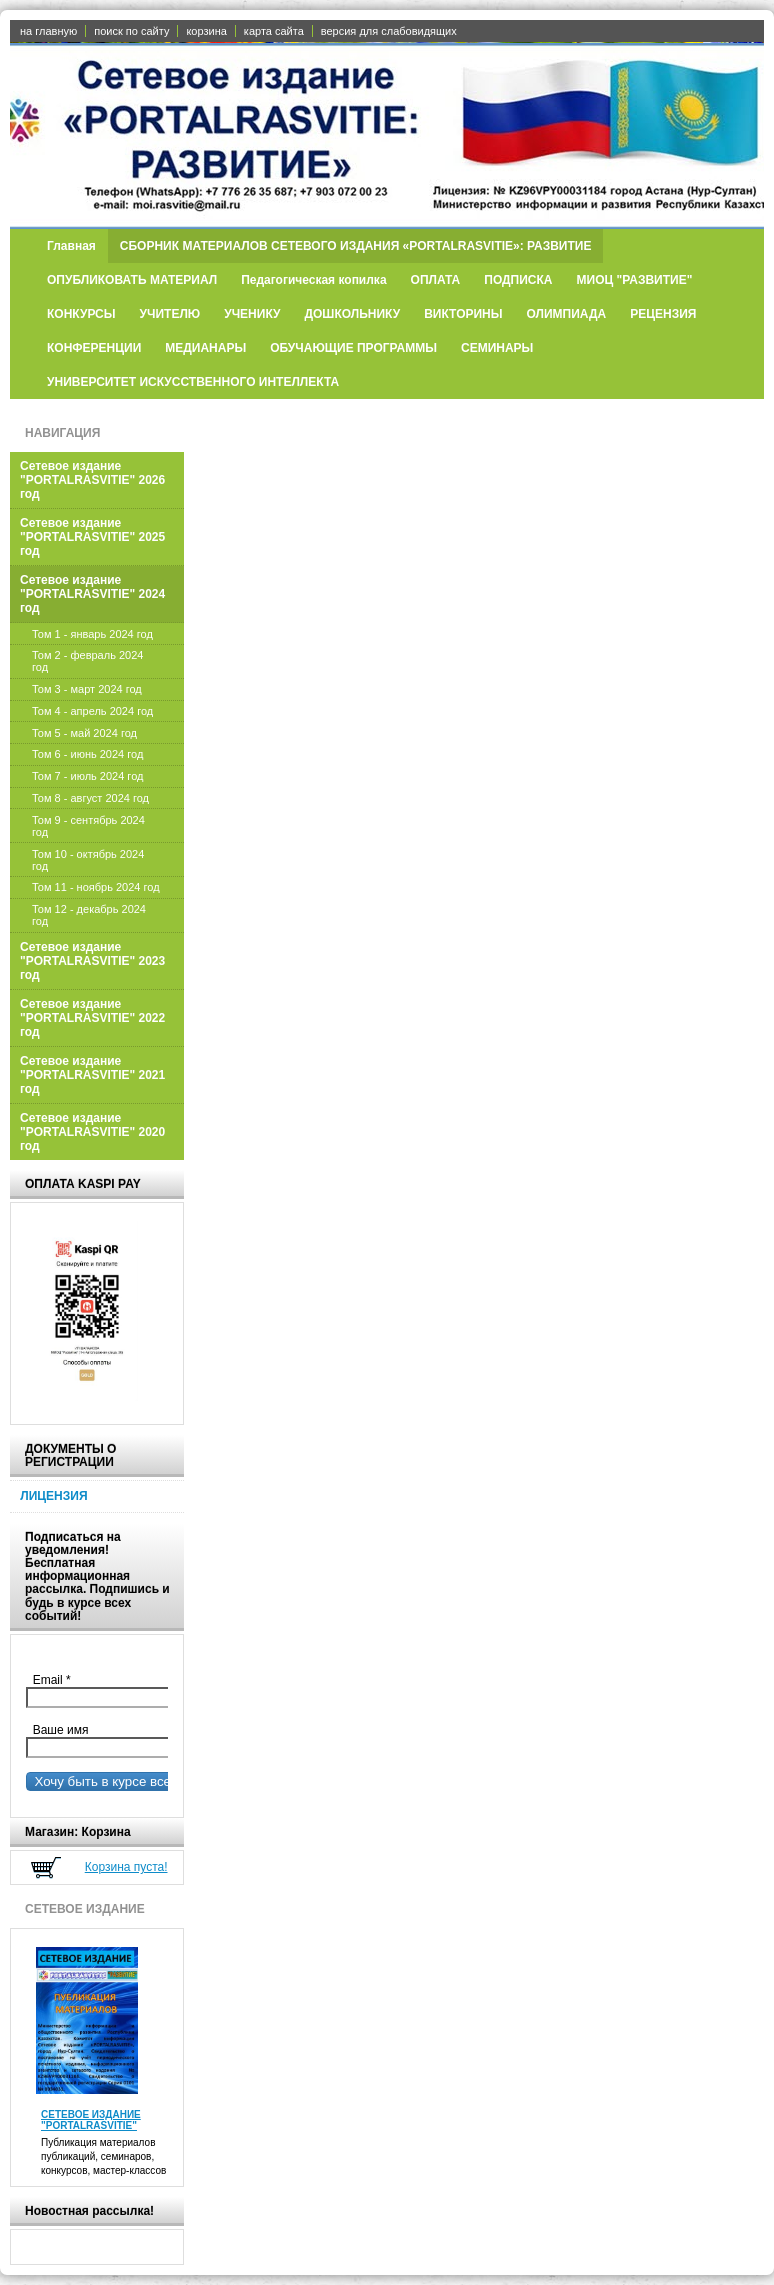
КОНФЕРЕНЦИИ (94, 348)
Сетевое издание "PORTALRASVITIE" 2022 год (92, 1018)
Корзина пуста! (126, 1867)
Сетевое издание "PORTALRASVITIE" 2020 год (92, 1132)
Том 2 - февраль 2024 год (87, 661)
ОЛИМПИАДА (567, 314)
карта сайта (274, 31)
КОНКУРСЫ (81, 314)
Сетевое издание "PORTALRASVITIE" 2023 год (92, 961)
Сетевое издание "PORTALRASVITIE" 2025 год (92, 537)
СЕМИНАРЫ (497, 348)
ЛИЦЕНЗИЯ (53, 1496)
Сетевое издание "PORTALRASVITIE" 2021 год (92, 1075)
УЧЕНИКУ (252, 314)
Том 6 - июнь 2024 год (87, 754)
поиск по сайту (131, 31)
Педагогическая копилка (313, 280)
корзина (206, 31)
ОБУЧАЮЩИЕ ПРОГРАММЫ (353, 348)
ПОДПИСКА (518, 280)
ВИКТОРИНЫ (463, 314)
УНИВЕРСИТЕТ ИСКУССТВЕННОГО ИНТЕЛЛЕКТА (193, 382)
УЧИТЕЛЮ (170, 314)
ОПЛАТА (436, 280)
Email (56, 1680)
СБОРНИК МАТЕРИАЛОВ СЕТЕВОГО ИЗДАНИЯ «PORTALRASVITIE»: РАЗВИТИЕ (356, 246)
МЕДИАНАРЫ (205, 348)
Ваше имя (57, 1730)
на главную (48, 31)
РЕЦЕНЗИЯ (663, 314)
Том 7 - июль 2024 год (87, 776)
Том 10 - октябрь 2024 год (88, 860)
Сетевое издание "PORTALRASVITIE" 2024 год (92, 594)
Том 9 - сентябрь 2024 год (88, 826)
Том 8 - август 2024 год (90, 798)
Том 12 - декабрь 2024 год (89, 915)
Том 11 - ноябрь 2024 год (96, 887)
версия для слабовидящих (389, 31)
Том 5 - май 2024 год (84, 733)
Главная (71, 246)
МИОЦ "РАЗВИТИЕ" (635, 280)
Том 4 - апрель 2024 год (92, 711)
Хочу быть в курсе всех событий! (132, 1781)
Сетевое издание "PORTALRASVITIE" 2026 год (92, 480)
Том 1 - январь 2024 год (92, 634)
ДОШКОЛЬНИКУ (352, 314)
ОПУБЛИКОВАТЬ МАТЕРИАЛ (132, 280)
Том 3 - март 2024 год (87, 689)
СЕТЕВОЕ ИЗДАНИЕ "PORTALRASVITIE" (91, 2120)
